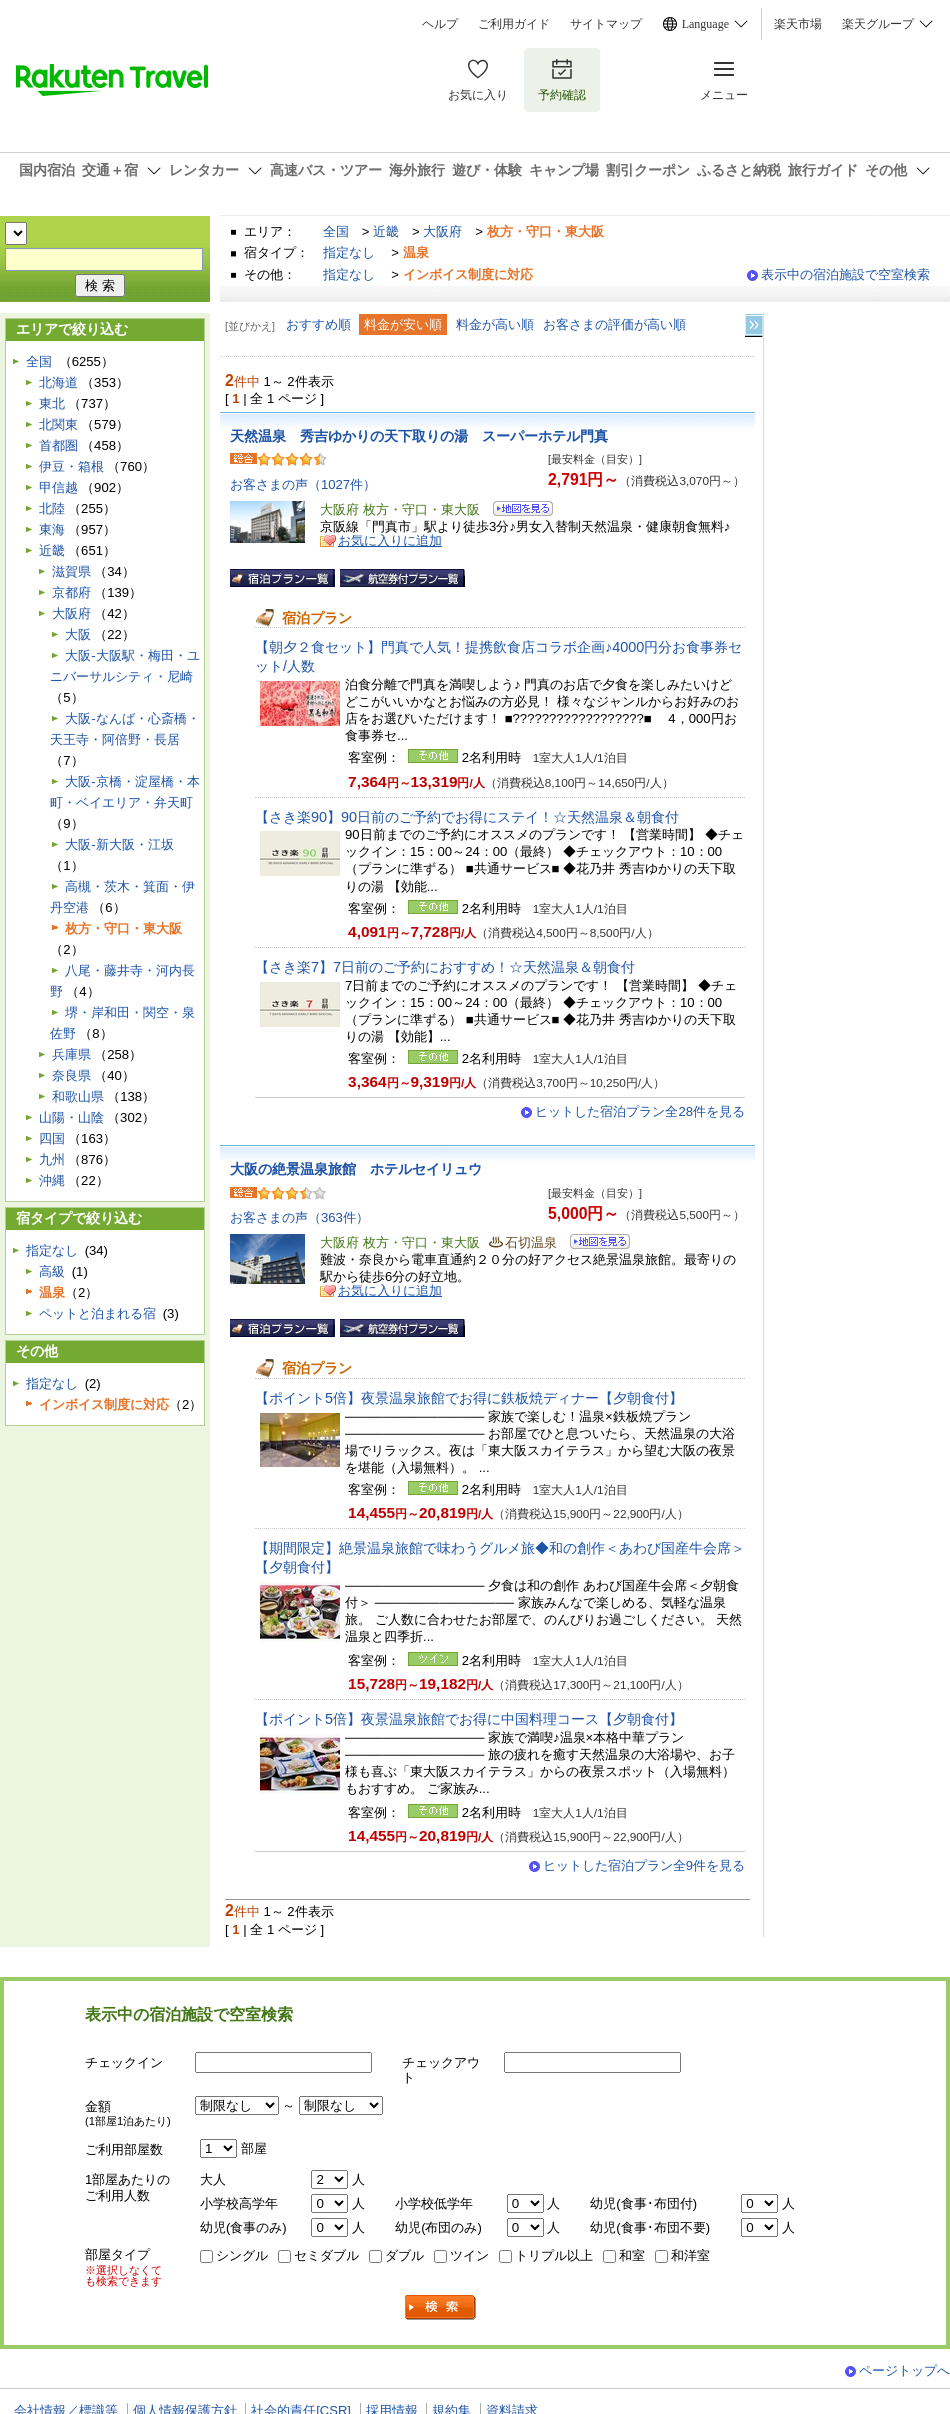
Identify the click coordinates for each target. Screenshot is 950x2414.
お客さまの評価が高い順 (614, 324)
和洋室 (690, 2255)
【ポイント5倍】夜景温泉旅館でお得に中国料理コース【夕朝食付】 (469, 1719)
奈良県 (71, 1075)
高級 (52, 1271)
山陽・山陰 (71, 1117)
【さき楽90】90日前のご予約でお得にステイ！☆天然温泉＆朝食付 (467, 817)
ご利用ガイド (514, 24)
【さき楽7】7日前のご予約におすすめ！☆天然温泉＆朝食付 (445, 967)
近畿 (386, 231)
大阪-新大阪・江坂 (119, 844)
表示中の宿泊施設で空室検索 (845, 274)
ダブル (404, 2255)
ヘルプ (440, 24)
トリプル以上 (554, 2255)
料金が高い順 (495, 324)
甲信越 (58, 487)
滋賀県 (71, 571)
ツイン (469, 2255)
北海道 (58, 382)
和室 (632, 2255)
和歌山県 (78, 1096)
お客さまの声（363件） (299, 1217)
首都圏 (58, 445)
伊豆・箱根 (71, 466)
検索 (441, 2307)
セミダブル (326, 2255)
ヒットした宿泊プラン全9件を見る (644, 1865)
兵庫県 (71, 1054)
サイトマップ (606, 24)
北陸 (52, 508)
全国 (336, 231)
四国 (52, 1138)
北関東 (58, 424)
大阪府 (442, 231)
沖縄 (52, 1180)
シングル (242, 2255)
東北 (52, 403)
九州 (52, 1159)
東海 (52, 529)
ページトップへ (904, 2370)
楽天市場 (798, 24)
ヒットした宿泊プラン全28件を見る (640, 1111)
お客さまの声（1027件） (303, 484)
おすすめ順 (318, 324)
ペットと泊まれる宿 (97, 1313)
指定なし (349, 252)
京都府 (71, 592)
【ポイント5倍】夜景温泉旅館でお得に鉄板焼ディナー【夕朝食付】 (469, 1398)
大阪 (78, 634)
